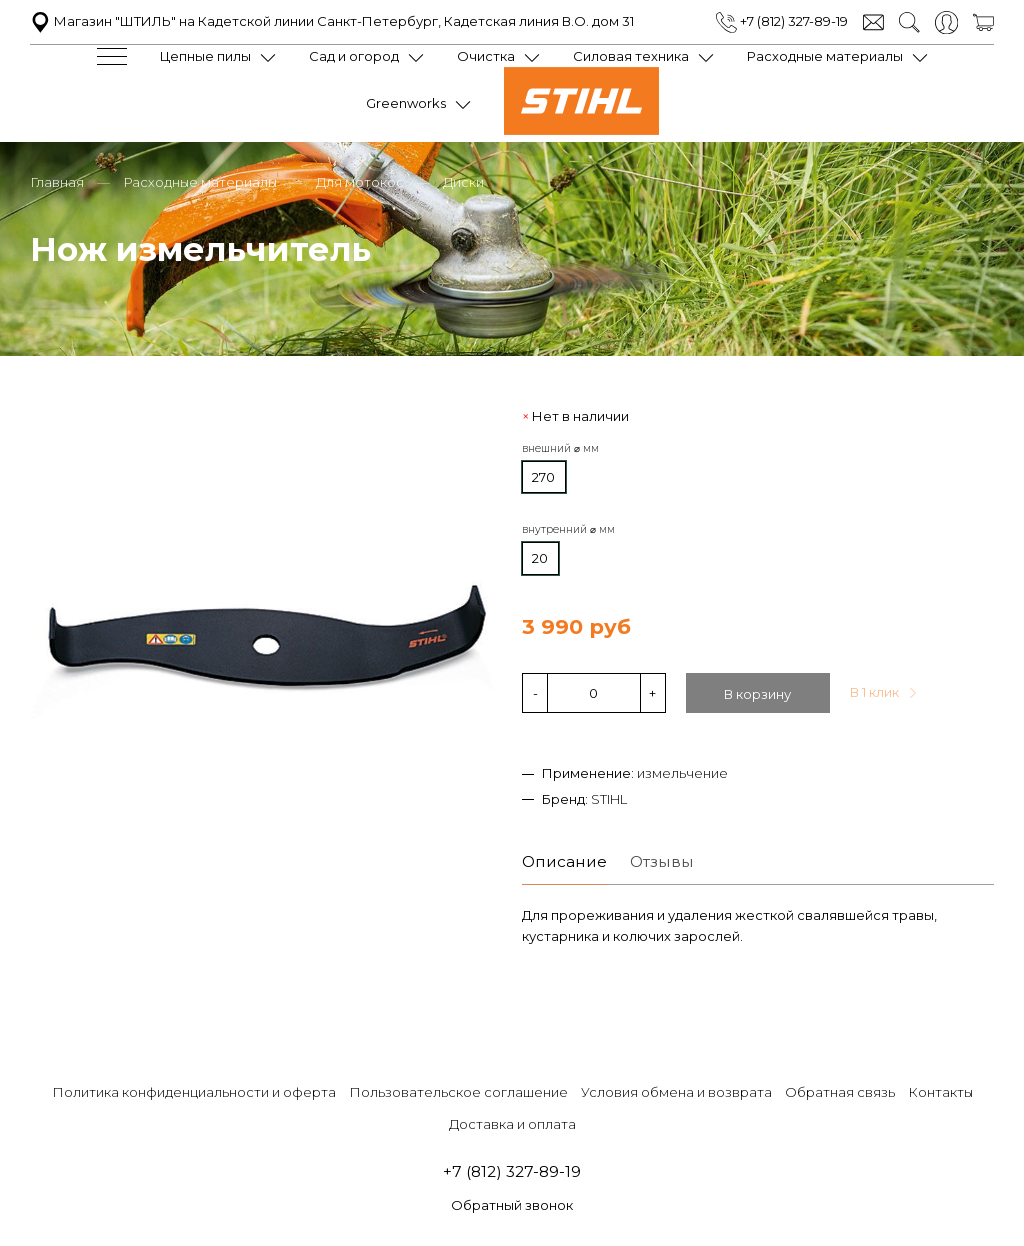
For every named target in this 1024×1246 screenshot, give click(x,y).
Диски (463, 180)
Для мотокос (360, 180)
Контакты (940, 1090)
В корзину (757, 692)
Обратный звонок (512, 1204)
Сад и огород (354, 56)
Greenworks (406, 103)
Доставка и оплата (512, 1122)
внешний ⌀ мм (560, 446)
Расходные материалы (825, 56)
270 (543, 474)
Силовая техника (631, 56)
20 (540, 556)
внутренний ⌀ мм (568, 527)
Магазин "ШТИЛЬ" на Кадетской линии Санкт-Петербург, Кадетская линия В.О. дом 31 (332, 21)
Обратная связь (840, 1090)
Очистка (486, 56)
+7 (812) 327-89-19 (782, 21)
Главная (57, 180)
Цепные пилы (205, 56)
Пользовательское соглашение (458, 1090)
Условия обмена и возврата (676, 1090)
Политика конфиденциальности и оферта (194, 1090)
